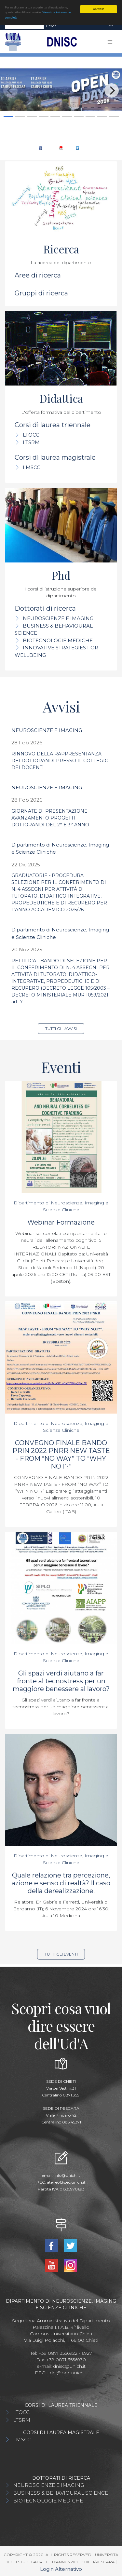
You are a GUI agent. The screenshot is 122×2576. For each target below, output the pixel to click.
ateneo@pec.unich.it (66, 2182)
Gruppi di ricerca (41, 293)
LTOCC (31, 435)
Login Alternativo (61, 2569)
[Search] (24, 25)
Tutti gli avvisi (61, 1028)
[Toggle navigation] (111, 26)
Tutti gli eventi (61, 1954)
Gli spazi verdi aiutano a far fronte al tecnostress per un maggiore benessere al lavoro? (61, 1681)
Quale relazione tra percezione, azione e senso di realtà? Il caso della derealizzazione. (61, 1883)
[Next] (111, 90)
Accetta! (98, 9)
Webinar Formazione (61, 1222)
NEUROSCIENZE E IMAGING (58, 618)
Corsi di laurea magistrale (55, 457)
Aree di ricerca (38, 275)
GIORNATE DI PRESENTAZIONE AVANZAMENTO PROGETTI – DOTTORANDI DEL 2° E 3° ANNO (50, 818)
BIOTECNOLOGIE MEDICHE (58, 640)
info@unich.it (67, 2175)
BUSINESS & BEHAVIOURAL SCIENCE (60, 2493)
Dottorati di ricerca (45, 608)
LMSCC (31, 467)
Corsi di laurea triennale (52, 425)
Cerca (51, 25)
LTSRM (31, 442)
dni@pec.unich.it (68, 2373)
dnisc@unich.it (69, 2366)
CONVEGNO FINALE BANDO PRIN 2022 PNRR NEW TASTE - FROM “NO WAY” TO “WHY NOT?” (61, 1454)
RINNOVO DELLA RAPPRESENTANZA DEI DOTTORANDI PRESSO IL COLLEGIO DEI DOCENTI (60, 760)
